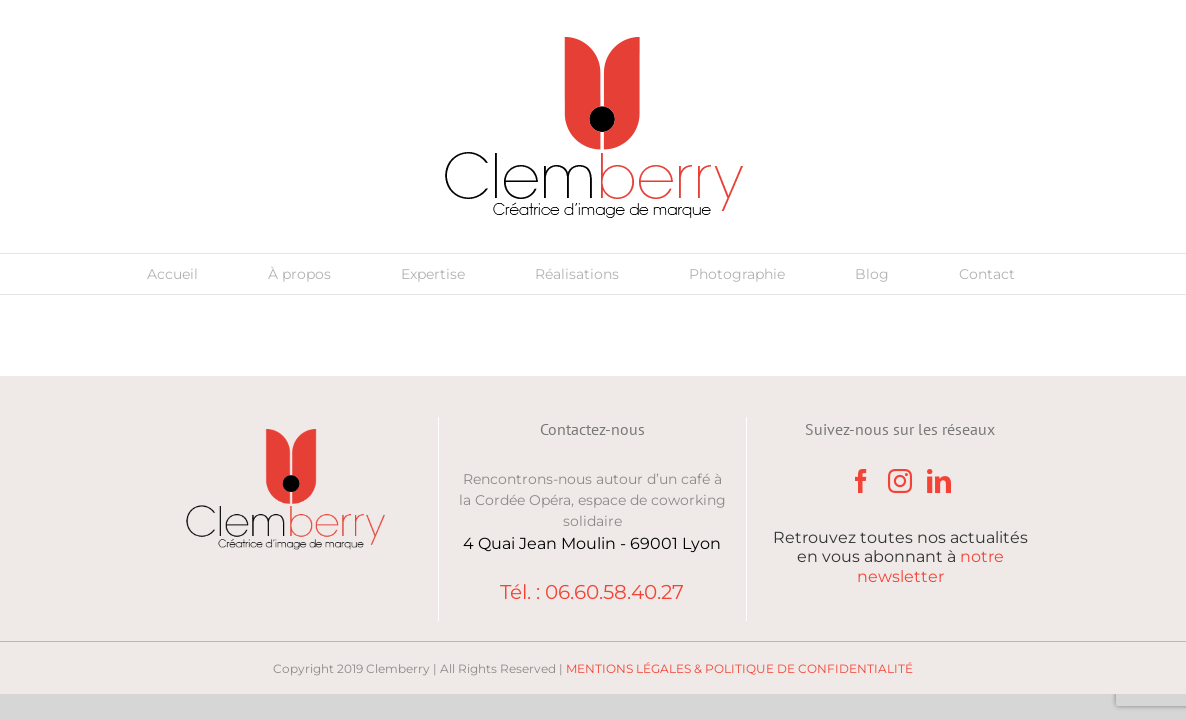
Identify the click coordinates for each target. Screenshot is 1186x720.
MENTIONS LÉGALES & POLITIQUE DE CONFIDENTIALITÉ (739, 668)
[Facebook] (861, 481)
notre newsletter (930, 566)
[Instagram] (900, 481)
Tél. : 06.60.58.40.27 (592, 592)
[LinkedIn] (939, 481)
